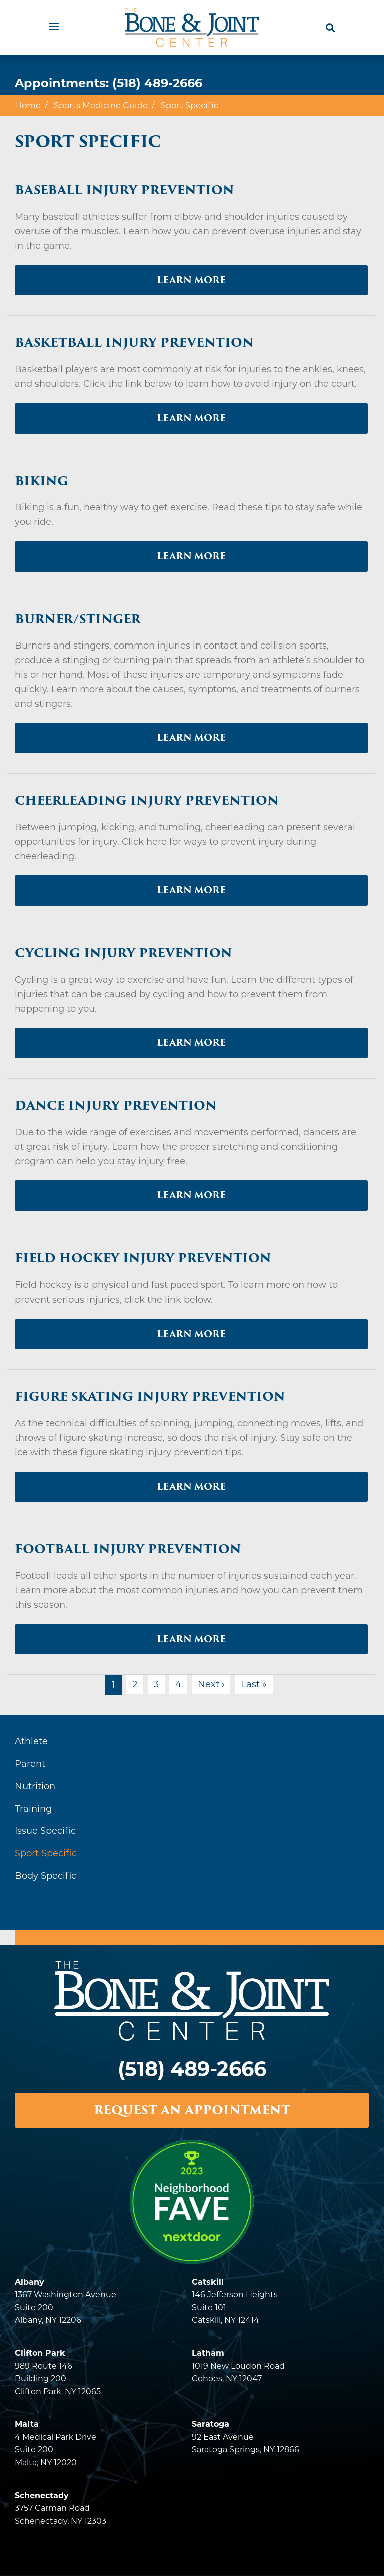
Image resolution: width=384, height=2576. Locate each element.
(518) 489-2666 (157, 83)
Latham (208, 2353)
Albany (29, 2282)
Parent (30, 1763)
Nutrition (35, 1786)
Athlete (31, 1741)
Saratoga (211, 2424)
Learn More (191, 280)
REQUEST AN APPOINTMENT (192, 2110)
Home (28, 105)
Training (33, 1808)
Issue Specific (45, 1830)
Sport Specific (46, 1853)
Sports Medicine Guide (101, 105)
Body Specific (45, 1875)
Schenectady (42, 2495)
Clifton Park (40, 2353)
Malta (27, 2424)
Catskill (208, 2282)
